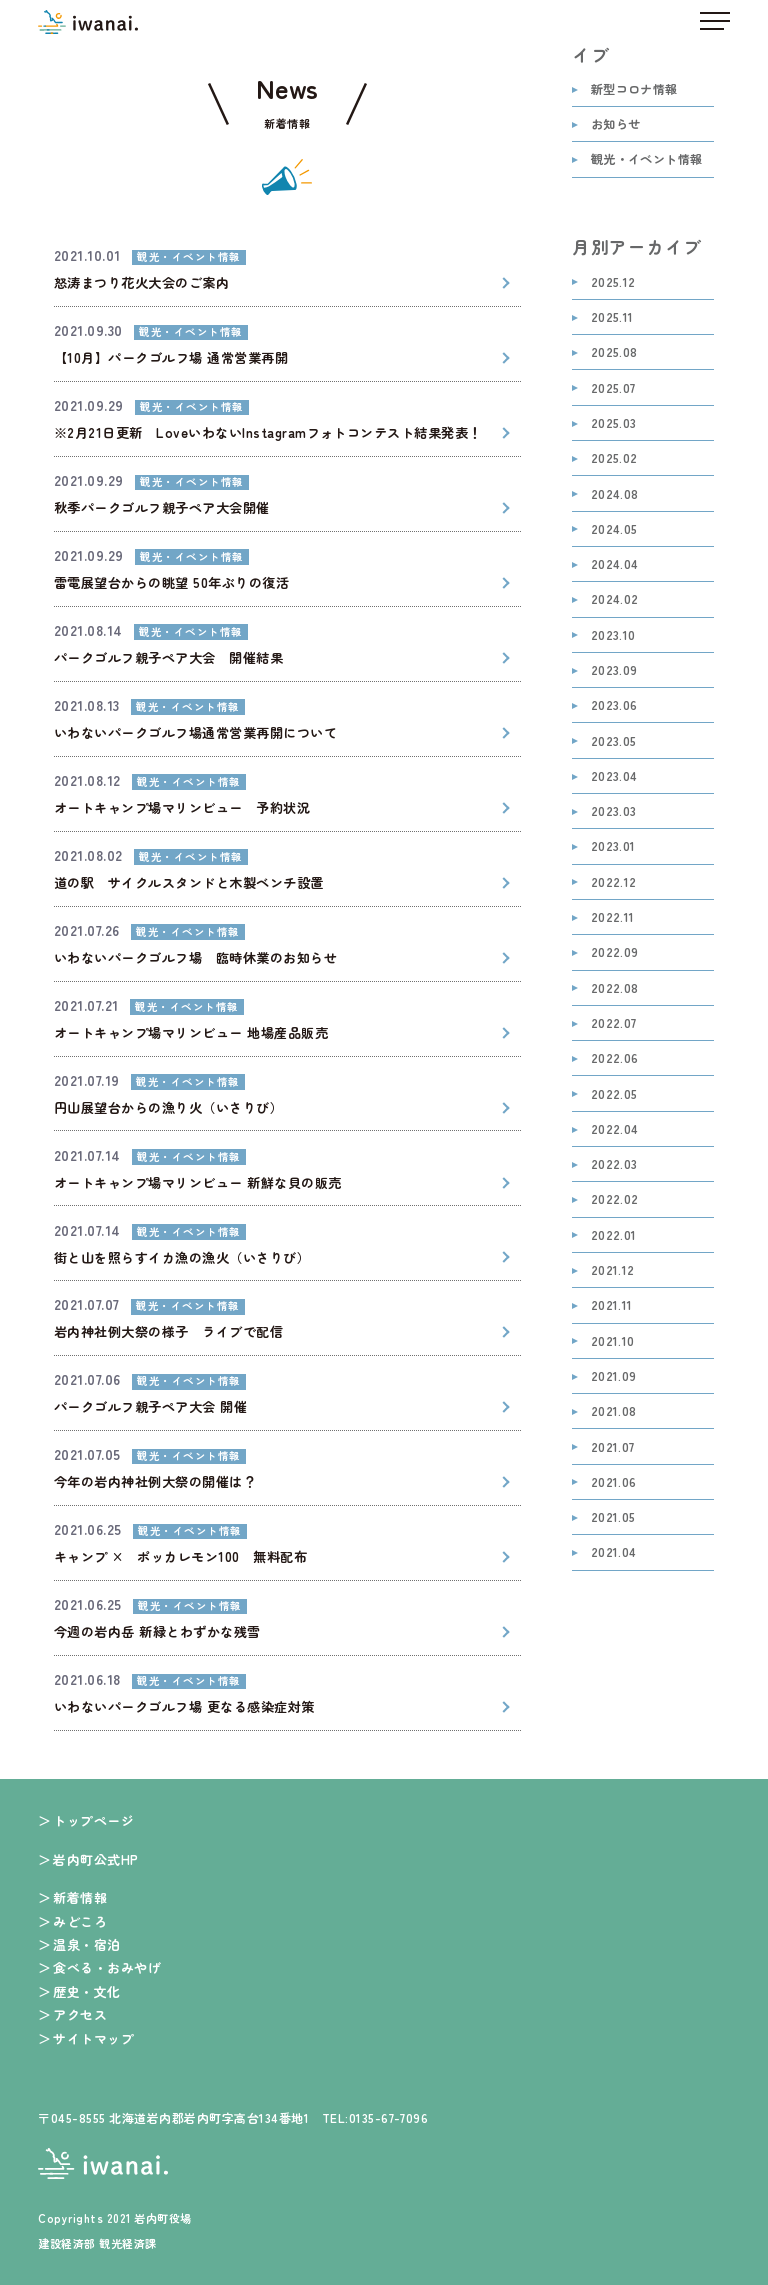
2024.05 (614, 529)
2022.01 (614, 1235)
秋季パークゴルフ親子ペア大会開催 (162, 507)
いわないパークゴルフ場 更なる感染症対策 (184, 1706)
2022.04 (615, 1129)
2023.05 (614, 741)
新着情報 (80, 1897)
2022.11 (613, 917)
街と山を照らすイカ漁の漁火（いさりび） (182, 1257)
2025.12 (613, 282)
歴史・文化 (86, 1991)
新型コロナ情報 (634, 89)
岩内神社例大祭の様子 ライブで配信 (168, 1331)
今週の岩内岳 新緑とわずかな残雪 (157, 1631)
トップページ (93, 1820)
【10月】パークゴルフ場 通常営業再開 (171, 357)
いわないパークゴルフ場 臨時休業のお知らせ (195, 957)
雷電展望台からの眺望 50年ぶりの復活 (171, 582)
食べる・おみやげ (107, 1967)
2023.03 (614, 811)
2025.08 (614, 352)
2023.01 (613, 846)
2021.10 (613, 1341)
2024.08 (615, 494)
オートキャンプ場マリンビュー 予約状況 (182, 807)
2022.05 (614, 1094)
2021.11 (612, 1305)
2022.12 (614, 882)
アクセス (80, 2014)
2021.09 (614, 1376)
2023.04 (614, 776)
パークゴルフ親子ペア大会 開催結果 (168, 657)
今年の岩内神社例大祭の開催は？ (155, 1481)
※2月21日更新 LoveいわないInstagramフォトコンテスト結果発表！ (268, 432)
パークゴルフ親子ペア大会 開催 (150, 1406)
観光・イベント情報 (647, 159)
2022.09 (615, 952)
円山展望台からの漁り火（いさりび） (168, 1107)
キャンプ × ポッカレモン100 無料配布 (180, 1556)
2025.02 (614, 458)
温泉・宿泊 (86, 1944)
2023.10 (613, 635)
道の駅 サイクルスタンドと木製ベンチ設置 (189, 882)
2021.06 (614, 1482)
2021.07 (613, 1447)
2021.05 (613, 1517)
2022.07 (614, 1023)
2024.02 (615, 599)
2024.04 (615, 564)
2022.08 (615, 988)
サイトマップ (93, 2038)
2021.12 (613, 1270)
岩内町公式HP (95, 1859)
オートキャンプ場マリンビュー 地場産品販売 (191, 1032)
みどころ (80, 1921)
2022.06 (615, 1058)
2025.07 (613, 388)
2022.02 (615, 1199)
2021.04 (614, 1552)
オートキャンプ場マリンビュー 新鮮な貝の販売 (198, 1182)
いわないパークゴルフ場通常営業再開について (195, 732)
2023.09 (614, 670)
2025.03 (614, 423)
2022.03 (614, 1164)
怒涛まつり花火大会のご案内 (141, 282)
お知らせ (616, 124)
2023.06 (614, 705)
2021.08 (614, 1411)
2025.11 (612, 317)
